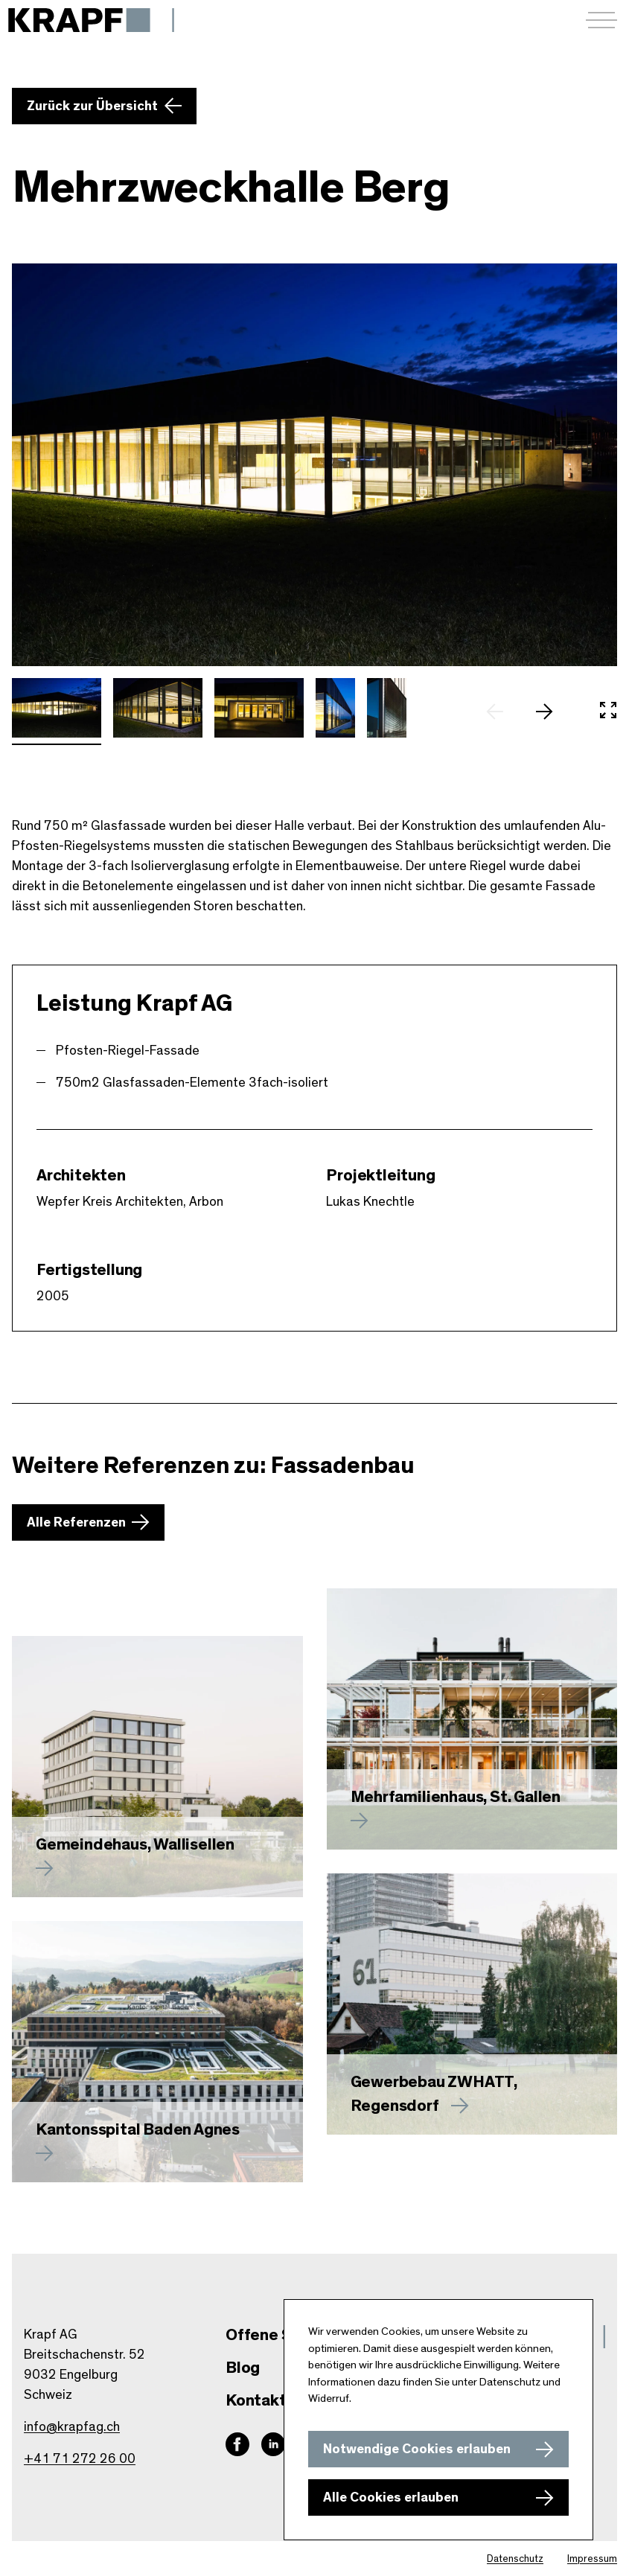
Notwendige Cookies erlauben (417, 2449)
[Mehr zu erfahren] (472, 1719)
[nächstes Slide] (551, 711)
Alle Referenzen (76, 1523)
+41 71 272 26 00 (79, 2459)
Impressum (592, 2559)
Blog (243, 2367)
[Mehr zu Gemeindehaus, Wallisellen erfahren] (157, 1766)
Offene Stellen (280, 2335)
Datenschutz (515, 2559)
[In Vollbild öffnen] (608, 711)
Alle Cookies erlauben (391, 2498)
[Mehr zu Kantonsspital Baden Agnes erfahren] (157, 2051)
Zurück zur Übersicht (92, 106)
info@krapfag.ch (72, 2427)
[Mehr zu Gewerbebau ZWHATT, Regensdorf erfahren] (472, 2004)
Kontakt (256, 2400)
